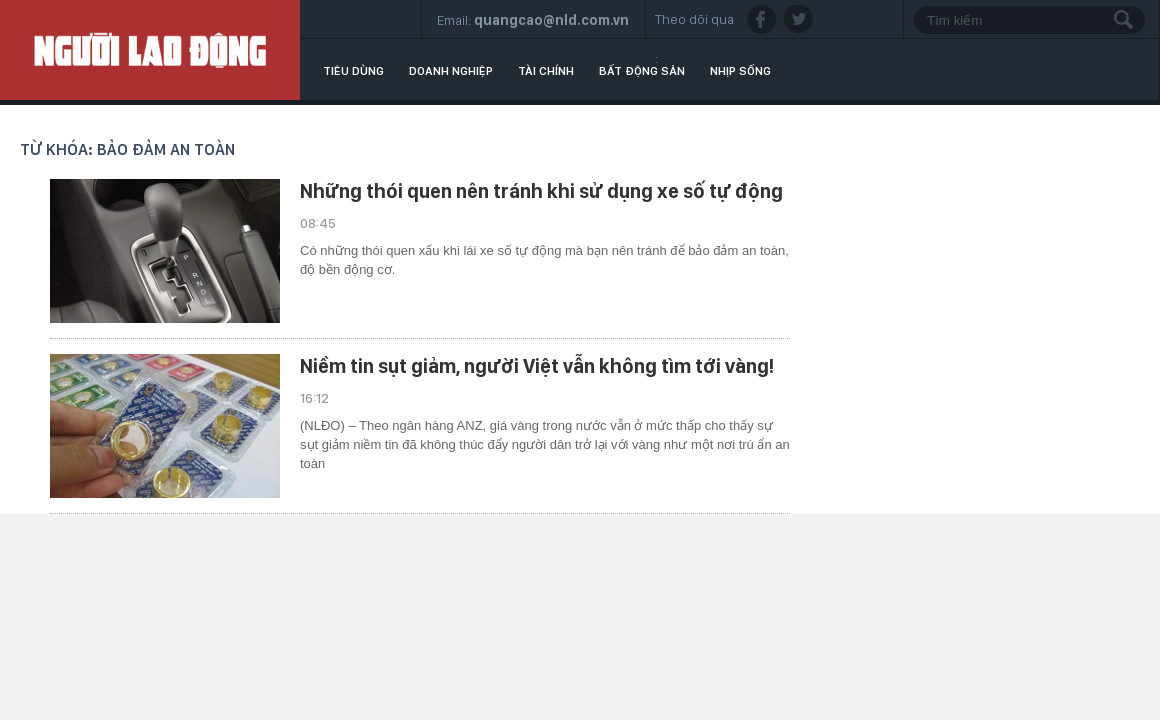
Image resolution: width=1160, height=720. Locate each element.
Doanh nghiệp (451, 71)
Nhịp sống (740, 71)
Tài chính (546, 71)
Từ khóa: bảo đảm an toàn (127, 149)
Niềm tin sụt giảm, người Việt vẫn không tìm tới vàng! (537, 366)
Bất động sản (642, 71)
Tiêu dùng (353, 71)
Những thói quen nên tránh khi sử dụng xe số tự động (541, 191)
